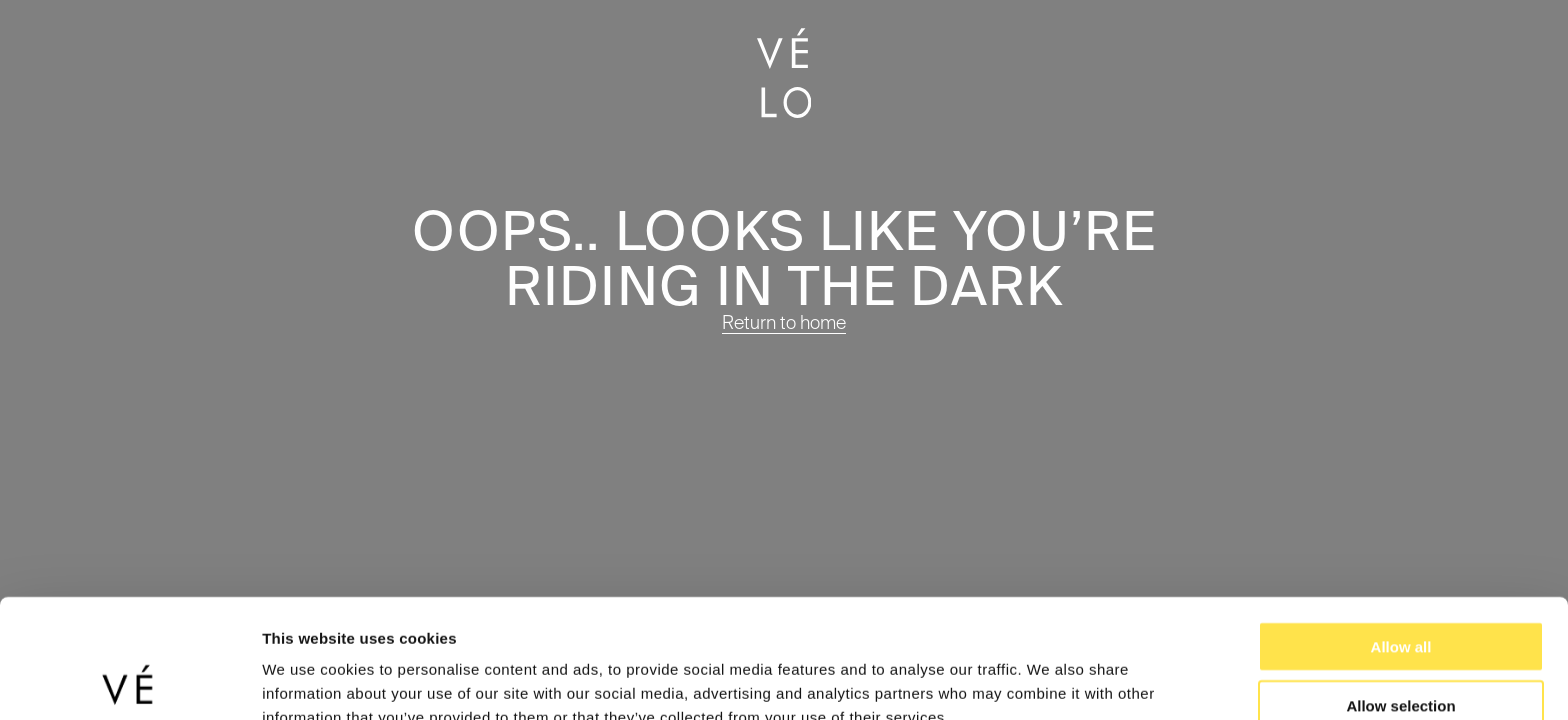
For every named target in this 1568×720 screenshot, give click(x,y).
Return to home (784, 322)
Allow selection (1400, 603)
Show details (1049, 680)
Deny (1401, 661)
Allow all (1401, 544)
